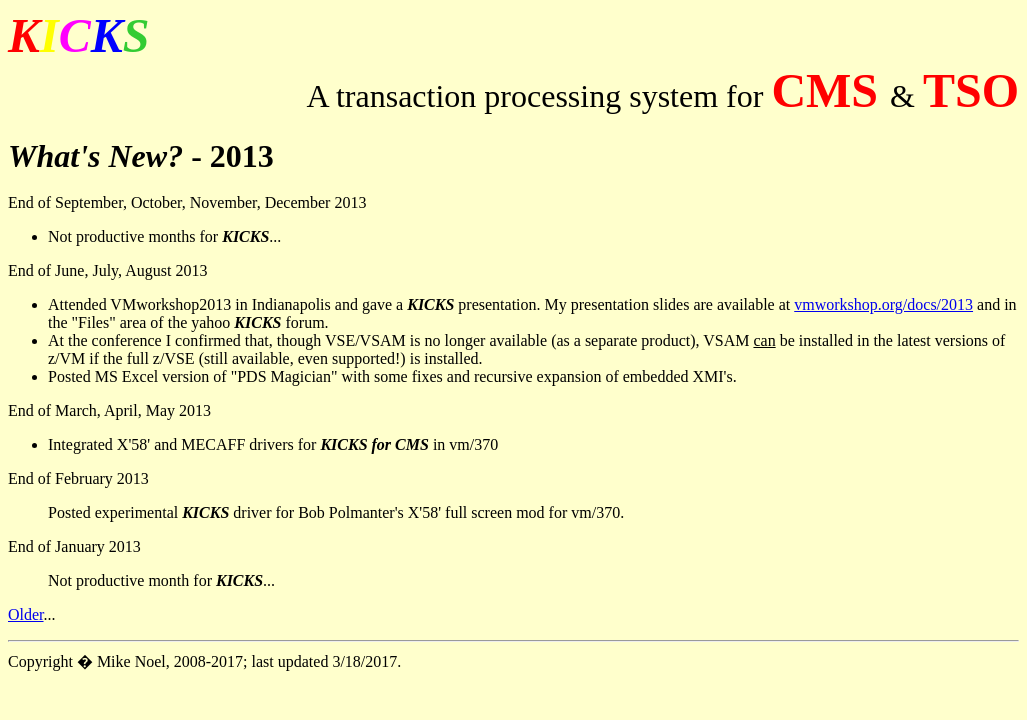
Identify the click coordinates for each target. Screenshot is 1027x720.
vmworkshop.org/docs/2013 (883, 304)
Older (26, 614)
